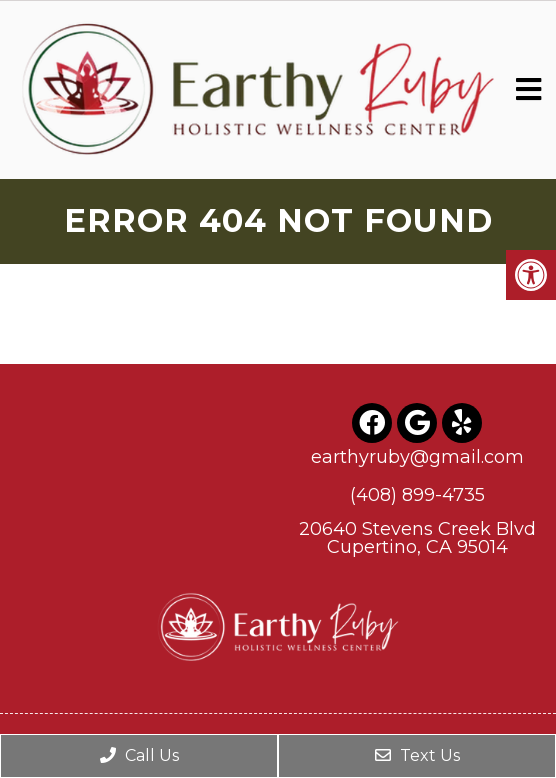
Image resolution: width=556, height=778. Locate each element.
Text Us (417, 755)
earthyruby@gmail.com (417, 457)
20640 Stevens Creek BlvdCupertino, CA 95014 (417, 538)
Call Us (139, 755)
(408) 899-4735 (417, 495)
